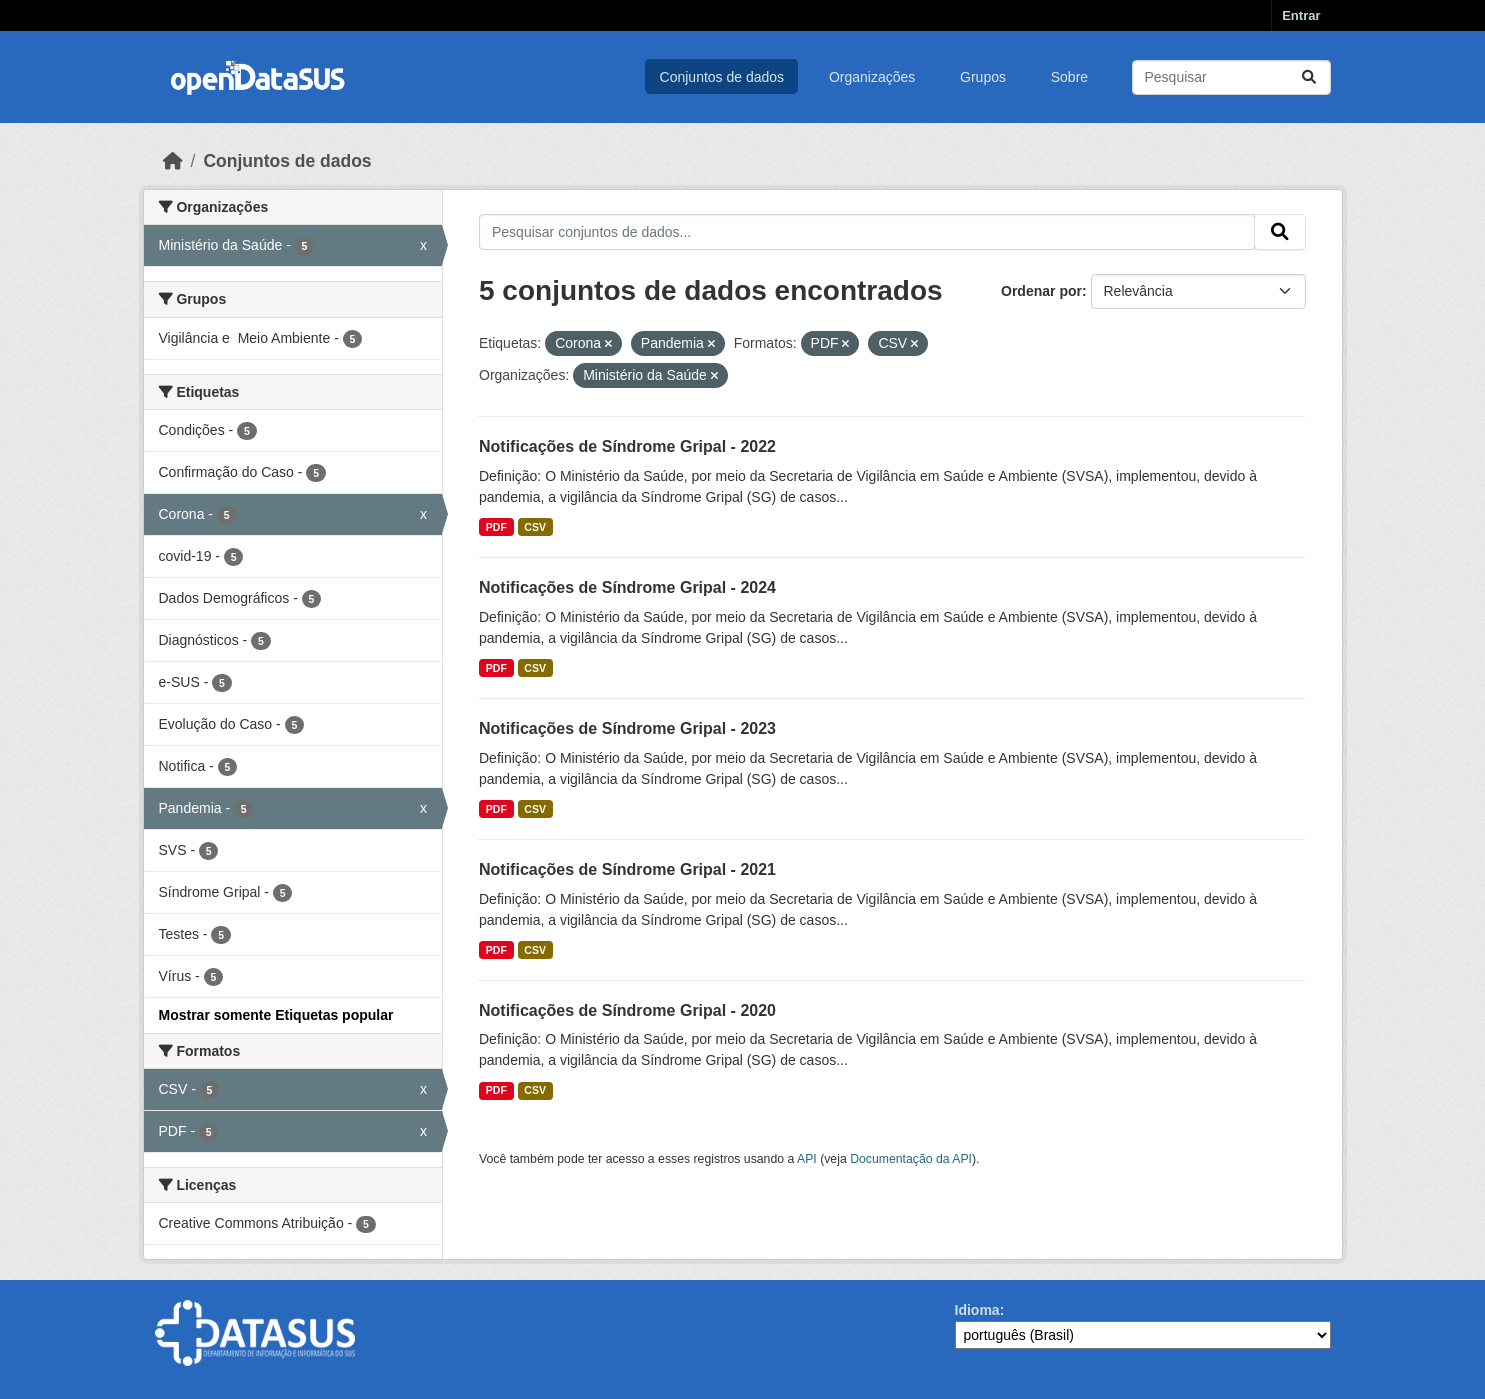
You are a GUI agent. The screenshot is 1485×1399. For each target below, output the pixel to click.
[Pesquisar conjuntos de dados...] (1231, 77)
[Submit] (1309, 77)
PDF (496, 527)
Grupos (983, 77)
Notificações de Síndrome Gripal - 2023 (627, 728)
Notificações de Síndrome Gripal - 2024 (627, 587)
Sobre (1069, 77)
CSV (535, 527)
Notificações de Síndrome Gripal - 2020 (627, 1010)
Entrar (1301, 15)
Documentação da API (911, 1159)
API (807, 1159)
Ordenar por (1041, 291)
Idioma (977, 1310)
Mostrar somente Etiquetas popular (276, 1015)
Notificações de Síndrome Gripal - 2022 (627, 446)
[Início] (173, 161)
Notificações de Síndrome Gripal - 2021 (627, 869)
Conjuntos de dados (722, 77)
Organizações (872, 77)
